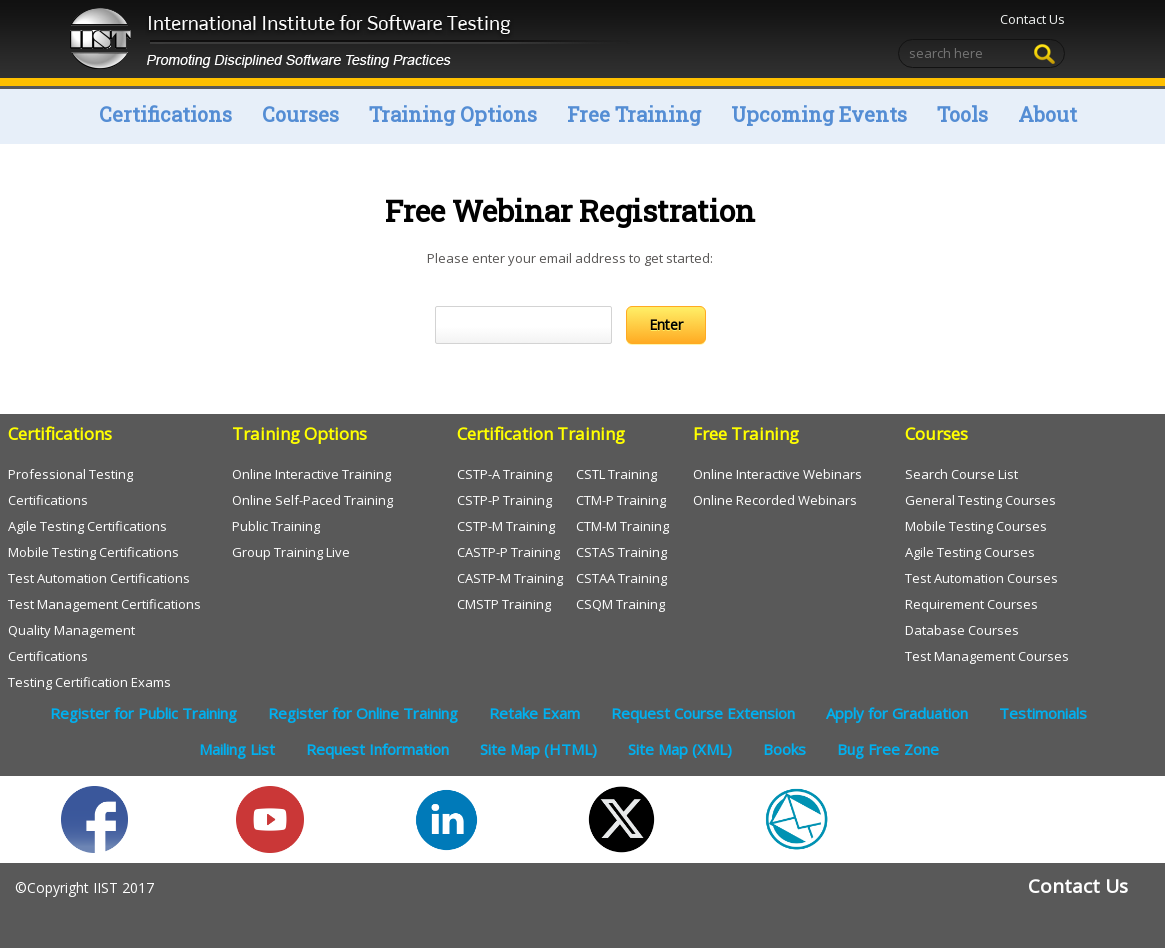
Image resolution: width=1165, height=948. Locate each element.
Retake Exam (534, 713)
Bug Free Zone (888, 749)
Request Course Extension (703, 713)
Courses (300, 114)
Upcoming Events (819, 114)
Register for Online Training (363, 713)
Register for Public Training (143, 713)
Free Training (634, 114)
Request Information (377, 749)
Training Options (453, 114)
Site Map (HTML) (538, 749)
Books (784, 749)
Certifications (165, 114)
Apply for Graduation (897, 713)
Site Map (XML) (680, 749)
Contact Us (1032, 19)
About (1047, 114)
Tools (962, 114)
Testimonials (1043, 713)
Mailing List (237, 749)
